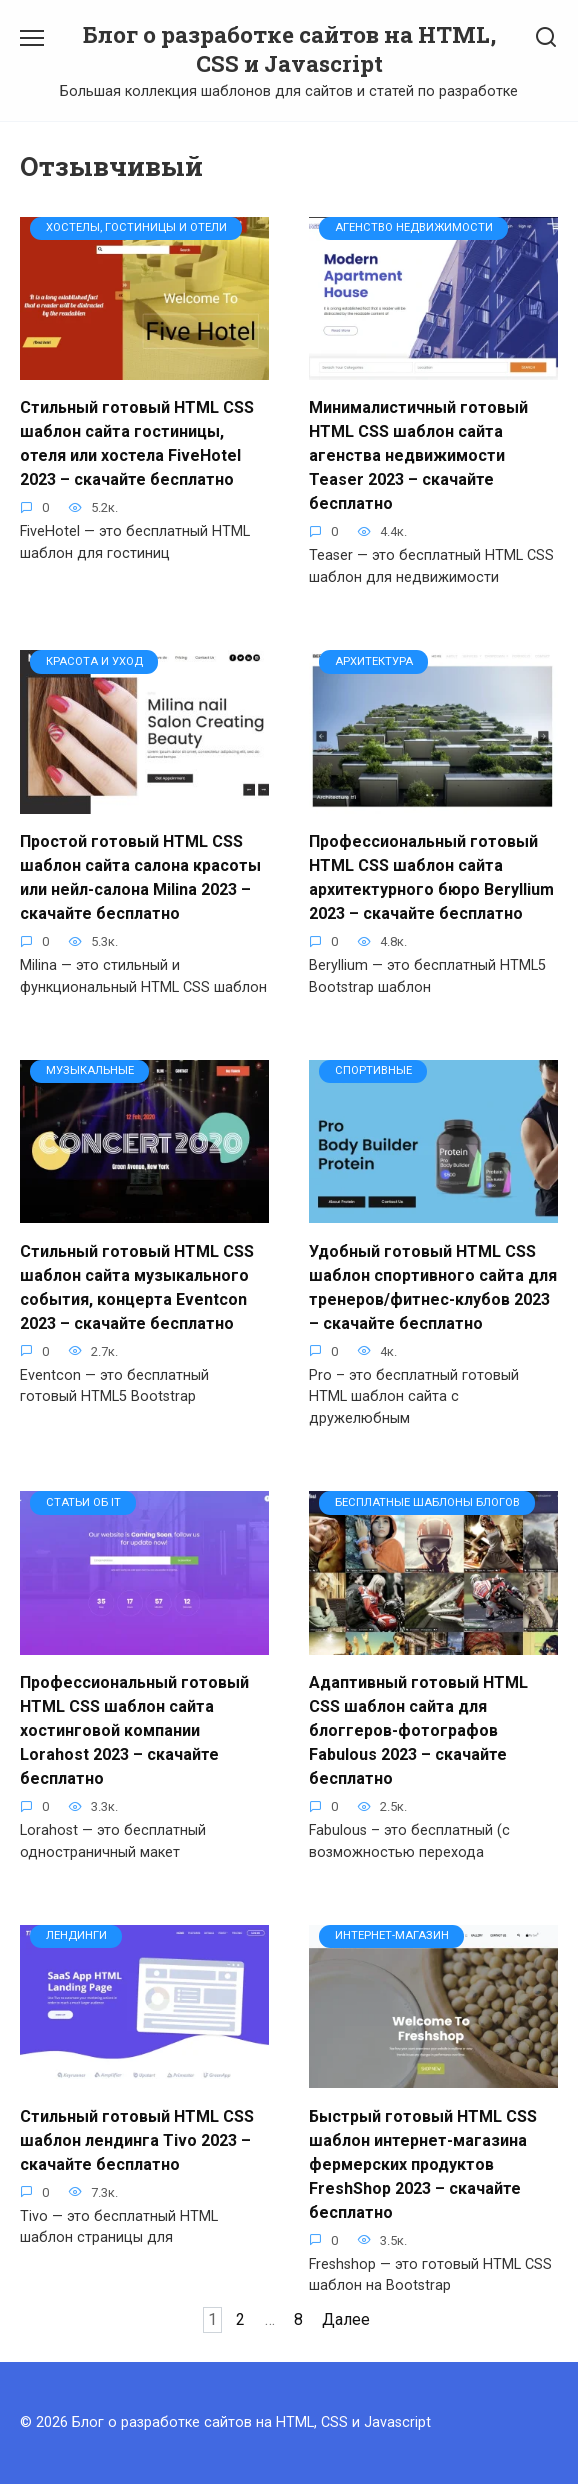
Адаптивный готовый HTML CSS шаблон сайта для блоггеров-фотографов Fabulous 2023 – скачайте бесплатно (418, 1730)
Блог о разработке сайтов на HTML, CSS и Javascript (289, 49)
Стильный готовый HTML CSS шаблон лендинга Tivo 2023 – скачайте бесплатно (137, 2139)
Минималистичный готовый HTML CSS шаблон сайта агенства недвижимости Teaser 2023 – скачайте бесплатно (418, 455)
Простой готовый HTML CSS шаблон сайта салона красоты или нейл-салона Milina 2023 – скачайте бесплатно (140, 877)
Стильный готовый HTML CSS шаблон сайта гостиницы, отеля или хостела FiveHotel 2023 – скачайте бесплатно (137, 443)
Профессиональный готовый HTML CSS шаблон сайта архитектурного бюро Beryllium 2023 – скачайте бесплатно (431, 877)
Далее (346, 2319)
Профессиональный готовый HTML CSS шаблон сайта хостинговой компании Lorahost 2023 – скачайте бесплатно (134, 1730)
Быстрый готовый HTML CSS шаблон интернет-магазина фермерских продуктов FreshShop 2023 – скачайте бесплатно (423, 2163)
